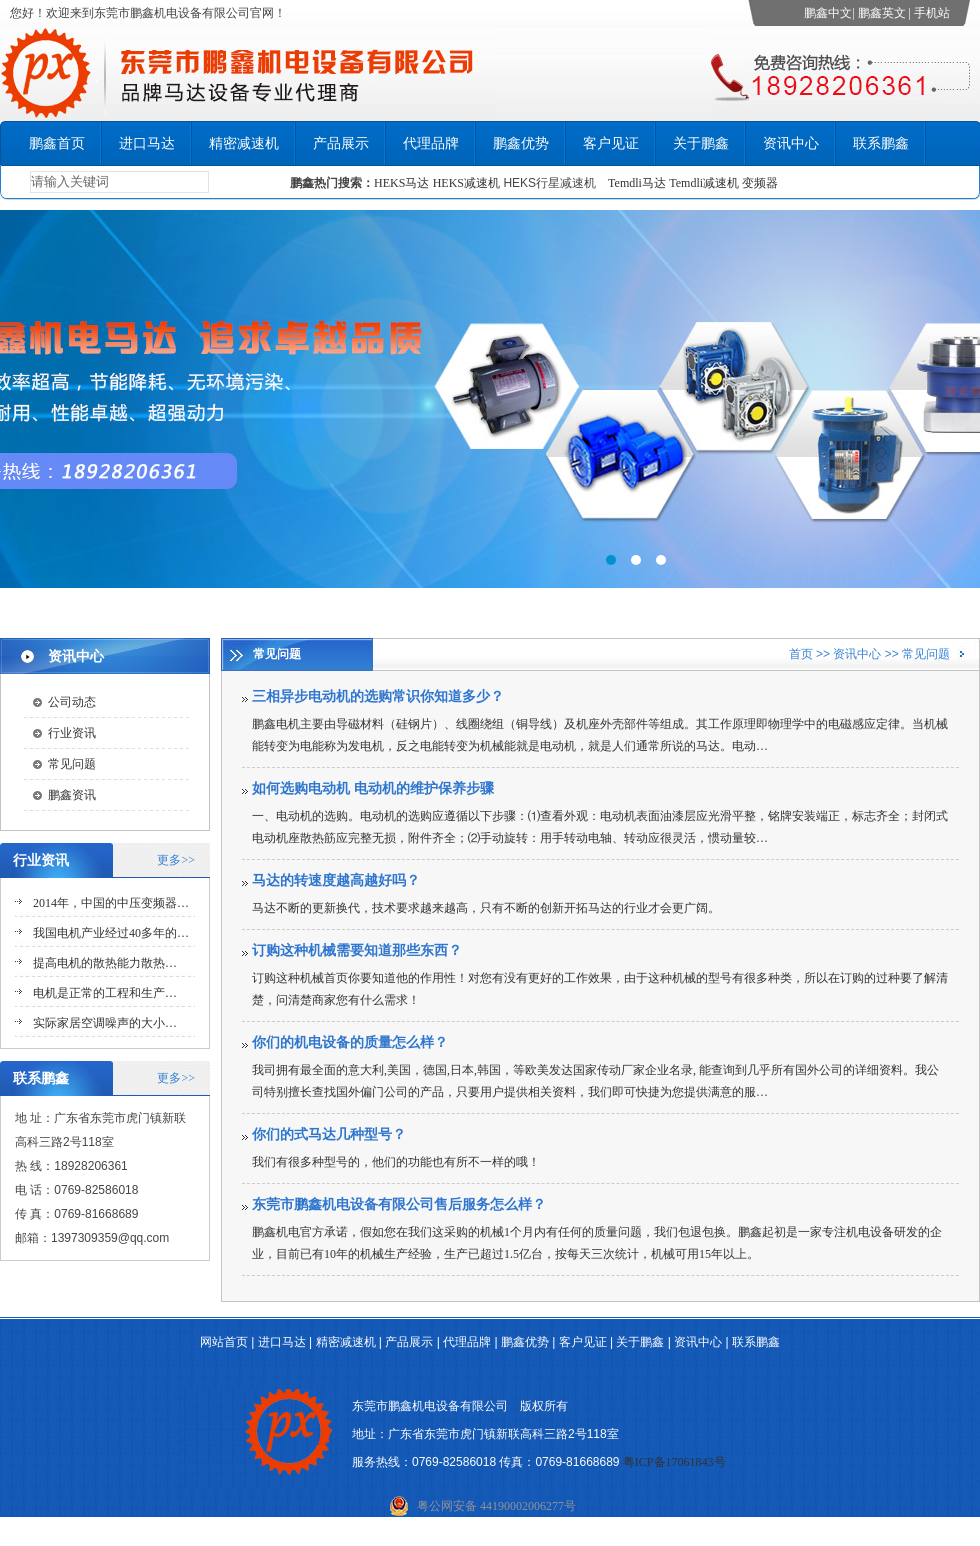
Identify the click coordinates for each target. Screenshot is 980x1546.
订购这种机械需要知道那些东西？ (357, 950)
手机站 (932, 13)
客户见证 (611, 143)
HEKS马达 (401, 183)
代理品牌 (431, 143)
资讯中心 (791, 143)
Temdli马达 (637, 183)
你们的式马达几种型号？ (329, 1134)
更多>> (176, 860)
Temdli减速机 (705, 183)
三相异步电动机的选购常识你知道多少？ (378, 696)
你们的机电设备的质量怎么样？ (350, 1042)
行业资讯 (72, 733)
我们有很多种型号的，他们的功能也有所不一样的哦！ (396, 1162)
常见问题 (72, 764)
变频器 (760, 183)
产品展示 (341, 143)
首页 (801, 654)
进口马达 (147, 143)
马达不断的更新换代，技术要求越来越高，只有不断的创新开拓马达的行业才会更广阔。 (486, 908)
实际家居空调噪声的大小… (105, 1023)
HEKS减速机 (466, 183)
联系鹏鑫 (881, 143)
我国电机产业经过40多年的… (111, 933)
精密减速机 (244, 143)
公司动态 (72, 702)
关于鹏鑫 (701, 143)
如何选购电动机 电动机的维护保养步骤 (373, 788)
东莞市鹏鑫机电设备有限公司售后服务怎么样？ (399, 1204)
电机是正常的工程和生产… (105, 993)
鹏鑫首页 (57, 143)
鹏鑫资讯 (72, 795)
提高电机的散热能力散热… (105, 963)
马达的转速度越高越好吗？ (336, 880)
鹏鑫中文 (828, 13)
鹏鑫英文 (882, 13)
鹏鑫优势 (521, 143)
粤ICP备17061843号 (674, 1462)
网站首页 (224, 1342)
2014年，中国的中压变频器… (111, 903)
